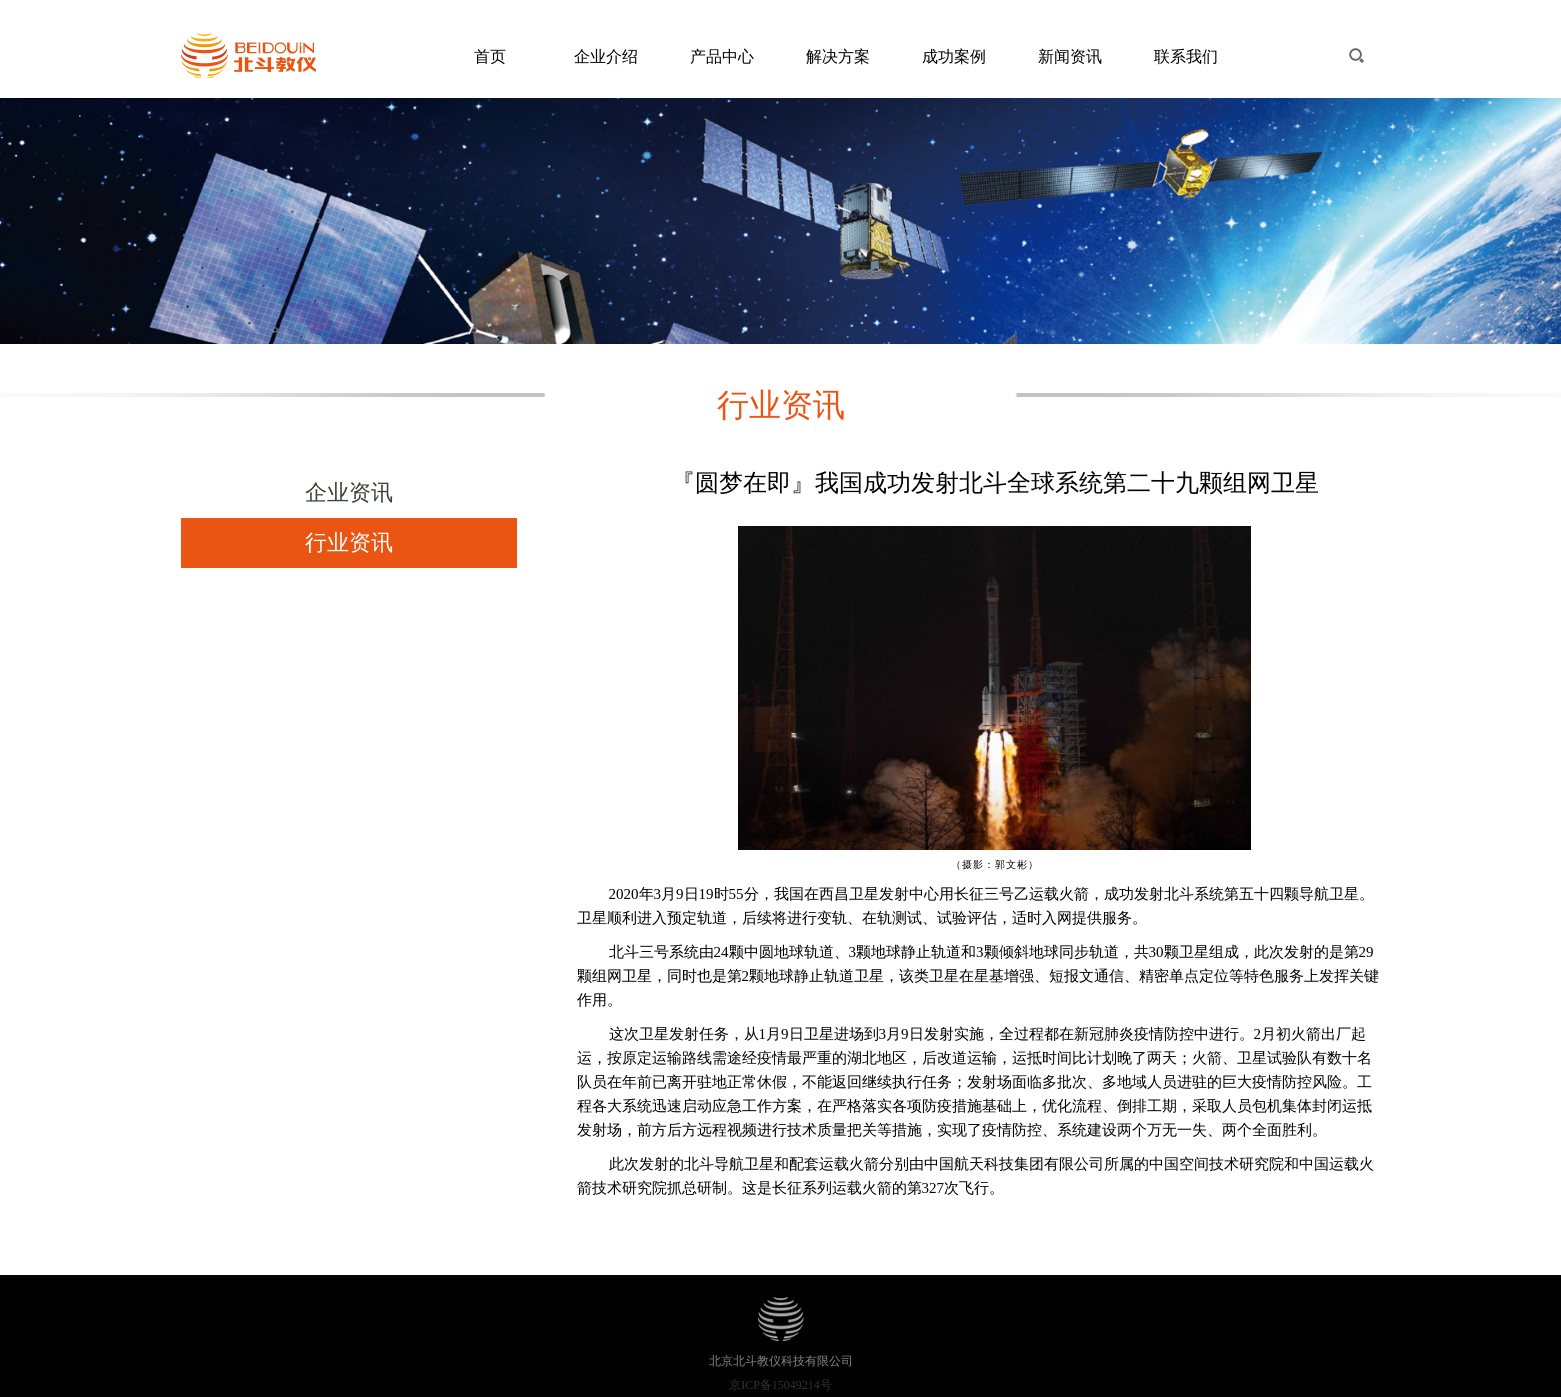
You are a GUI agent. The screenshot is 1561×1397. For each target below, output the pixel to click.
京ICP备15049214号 (780, 1385)
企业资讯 (349, 492)
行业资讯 (349, 542)
